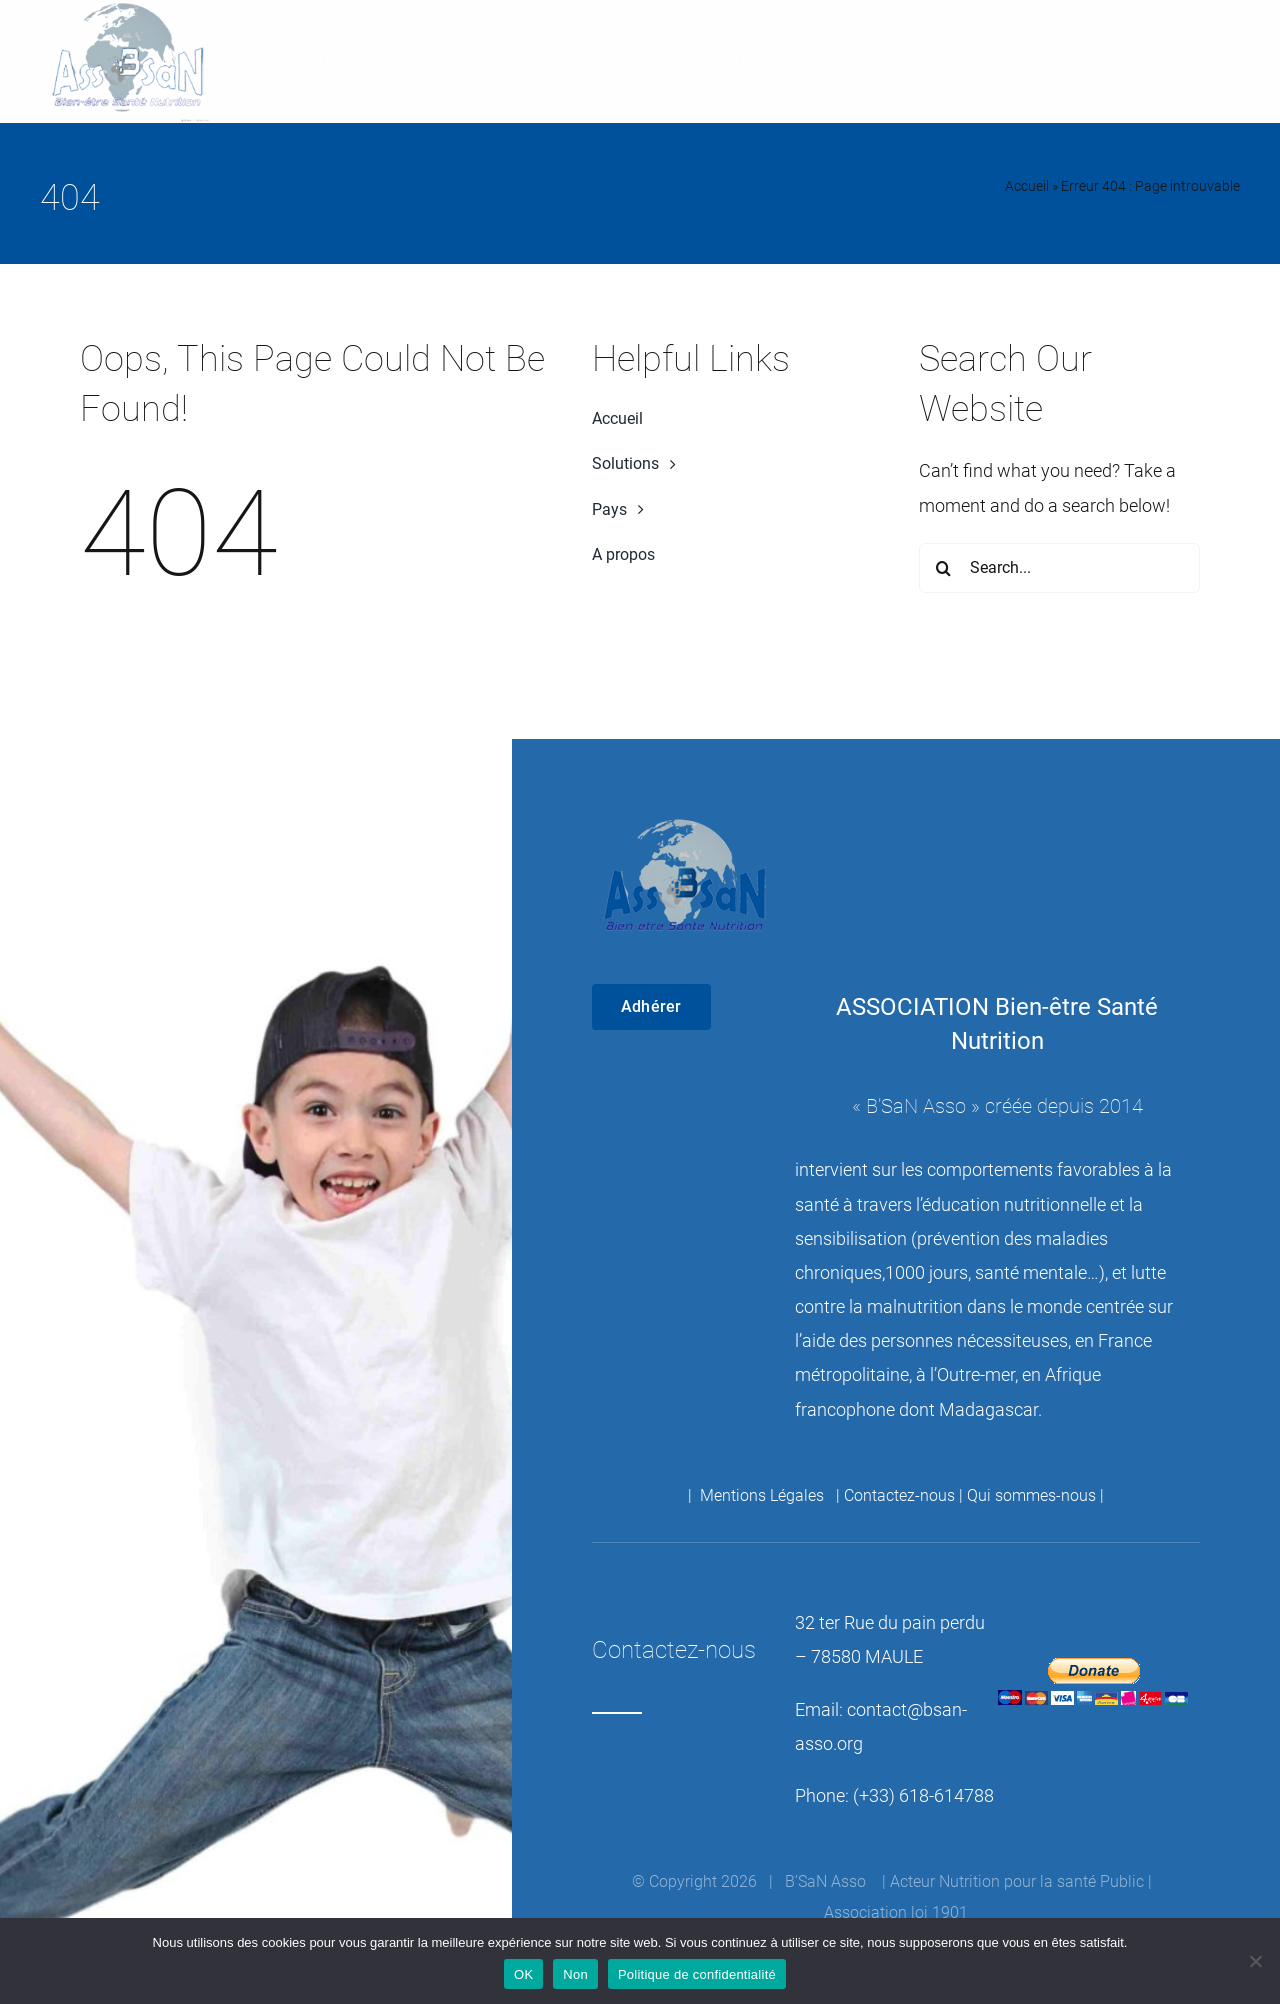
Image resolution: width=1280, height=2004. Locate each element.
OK (523, 1974)
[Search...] (1059, 568)
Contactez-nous (899, 1495)
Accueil (1027, 186)
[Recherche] (944, 568)
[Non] (1255, 1961)
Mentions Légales (764, 1495)
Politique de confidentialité (697, 1974)
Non (575, 1974)
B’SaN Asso (916, 1106)
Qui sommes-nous (1031, 1495)
